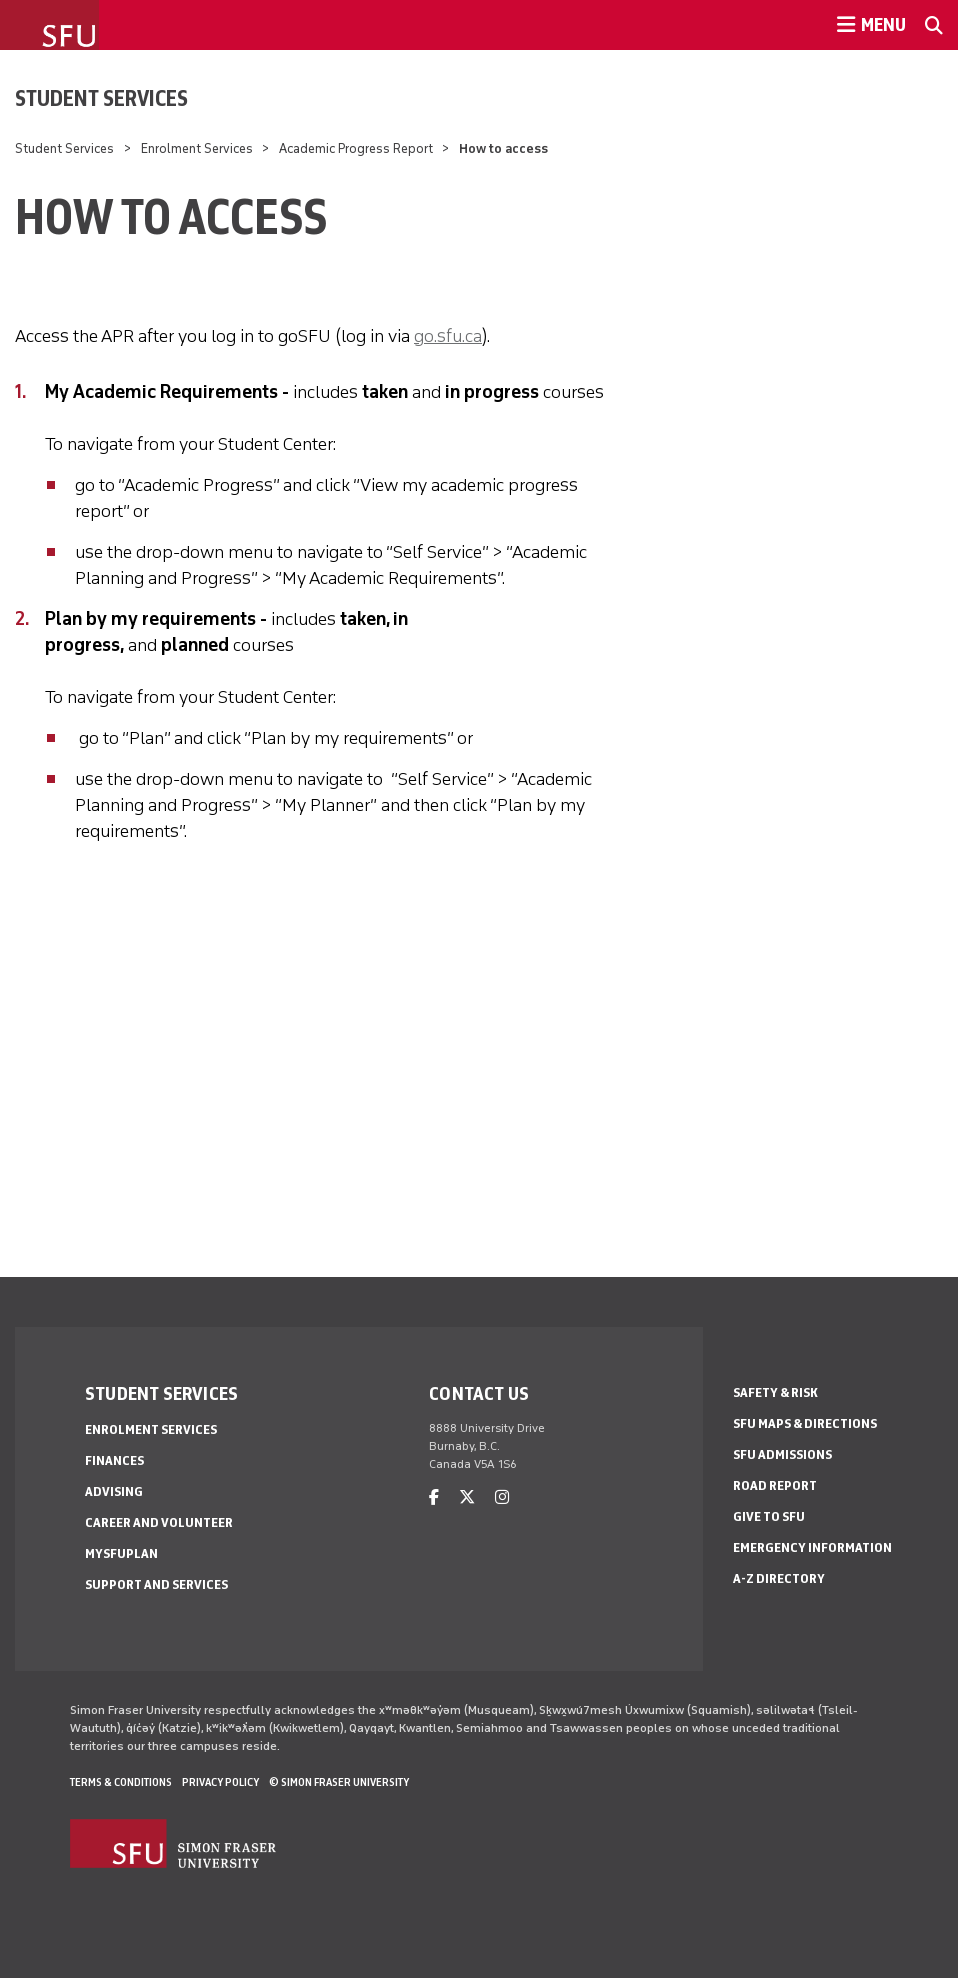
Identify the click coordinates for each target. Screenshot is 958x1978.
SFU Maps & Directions (805, 1423)
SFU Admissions (782, 1454)
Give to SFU (769, 1516)
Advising (114, 1491)
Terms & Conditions (121, 1782)
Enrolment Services (197, 148)
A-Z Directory (779, 1578)
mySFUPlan (121, 1553)
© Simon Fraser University (339, 1782)
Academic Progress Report (356, 148)
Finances (114, 1460)
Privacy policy (220, 1782)
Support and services (156, 1584)
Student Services (101, 98)
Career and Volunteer (159, 1522)
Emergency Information (812, 1547)
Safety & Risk (775, 1392)
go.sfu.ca (448, 336)
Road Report (775, 1485)
